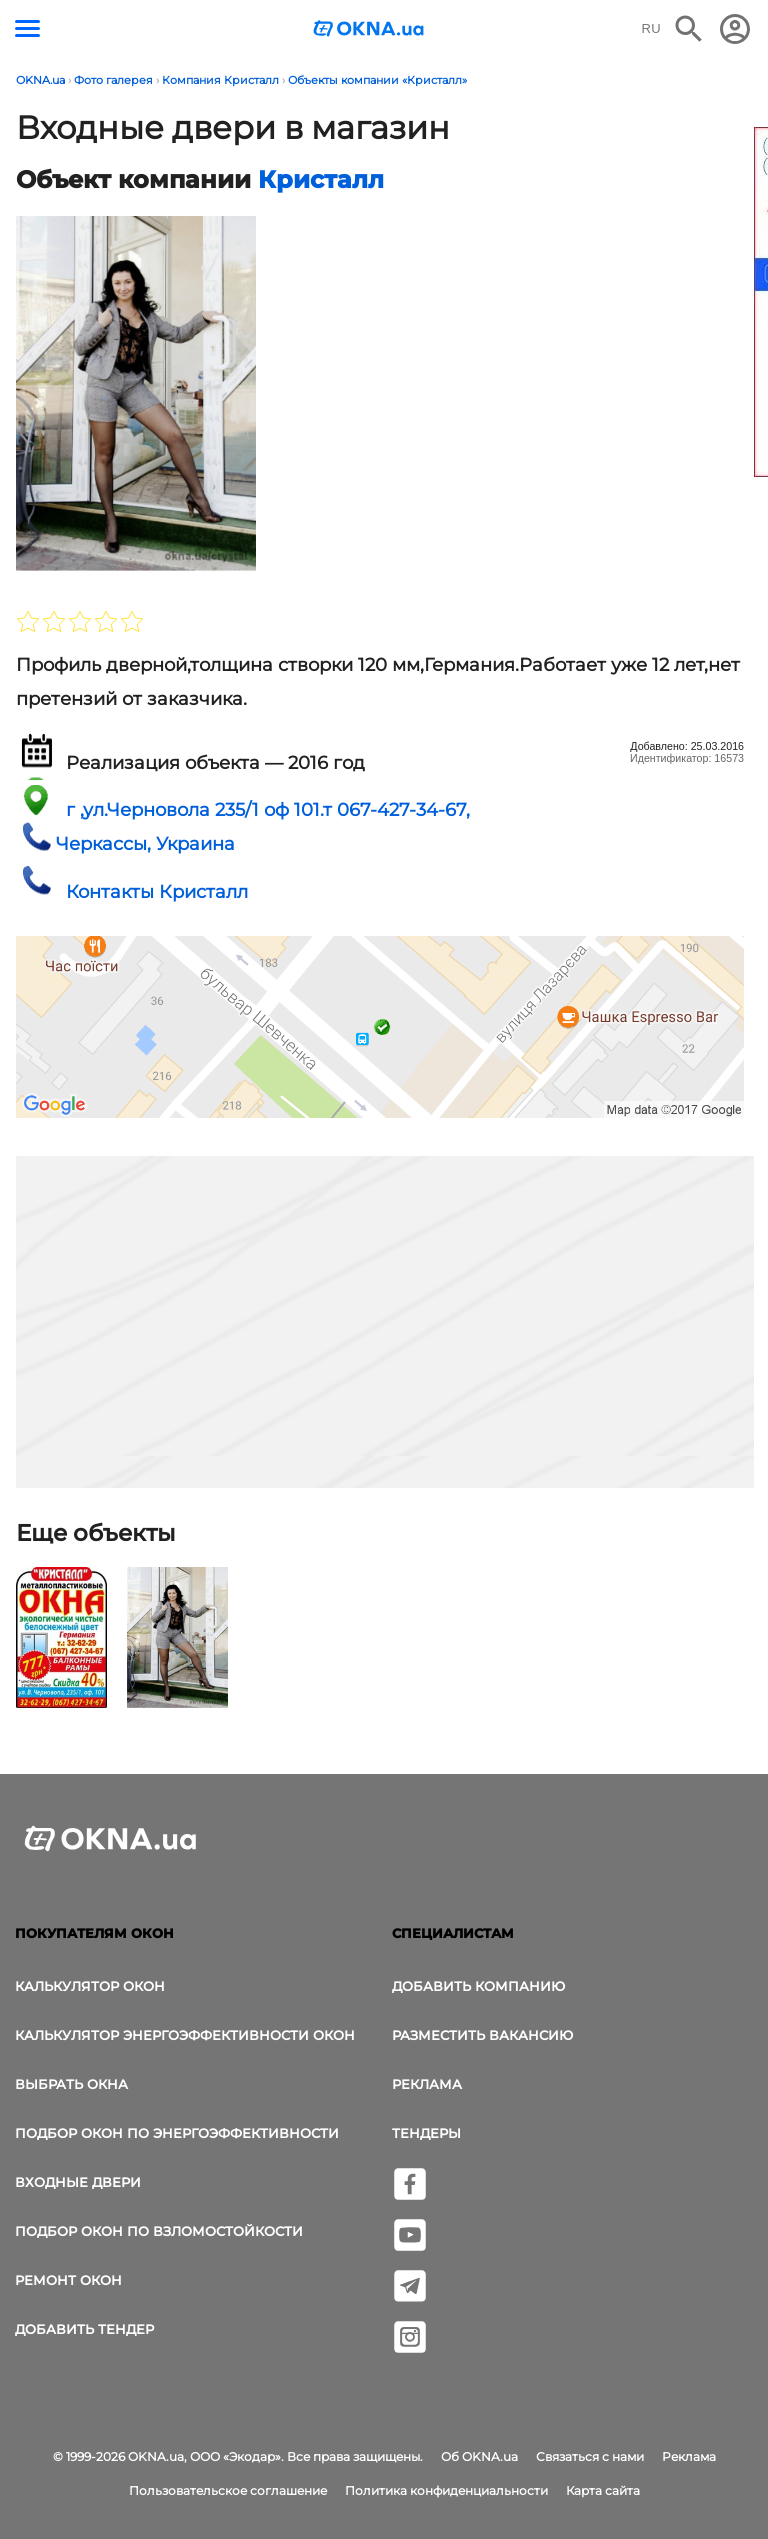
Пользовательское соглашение (228, 2490)
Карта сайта (603, 2490)
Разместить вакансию (482, 2035)
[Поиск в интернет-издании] (689, 29)
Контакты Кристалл (157, 892)
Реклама (427, 2084)
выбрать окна (71, 2084)
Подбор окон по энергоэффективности (177, 2133)
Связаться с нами (590, 2456)
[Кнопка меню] (27, 28)
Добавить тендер (84, 2329)
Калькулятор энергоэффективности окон (185, 2035)
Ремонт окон (68, 2280)
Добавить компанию (478, 1986)
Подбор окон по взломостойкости (159, 2231)
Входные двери (78, 2182)
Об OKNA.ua (479, 2456)
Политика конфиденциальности (446, 2490)
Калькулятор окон (90, 1986)
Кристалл (321, 179)
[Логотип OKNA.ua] (369, 30)
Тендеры (426, 2133)
